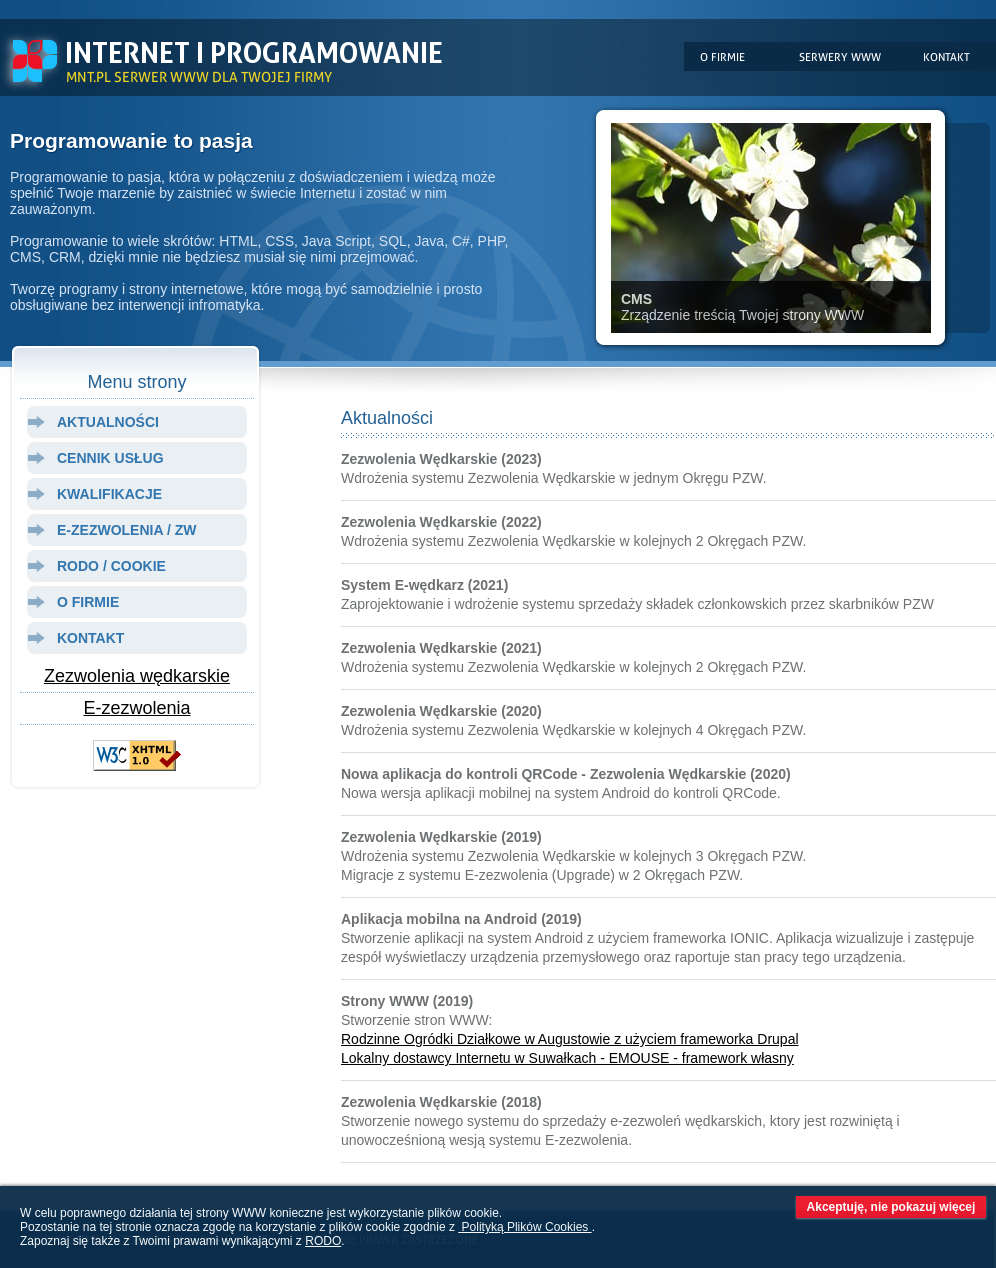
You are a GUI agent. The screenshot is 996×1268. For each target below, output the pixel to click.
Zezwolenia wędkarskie (137, 676)
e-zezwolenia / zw (126, 530)
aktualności (108, 422)
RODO (323, 1241)
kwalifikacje (109, 494)
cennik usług (110, 458)
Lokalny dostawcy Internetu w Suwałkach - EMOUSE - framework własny (567, 1058)
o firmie (88, 602)
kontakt (90, 638)
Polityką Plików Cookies (524, 1227)
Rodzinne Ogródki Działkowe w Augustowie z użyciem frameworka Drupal (570, 1039)
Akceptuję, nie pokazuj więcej (891, 1207)
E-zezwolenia (136, 708)
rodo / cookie (111, 566)
